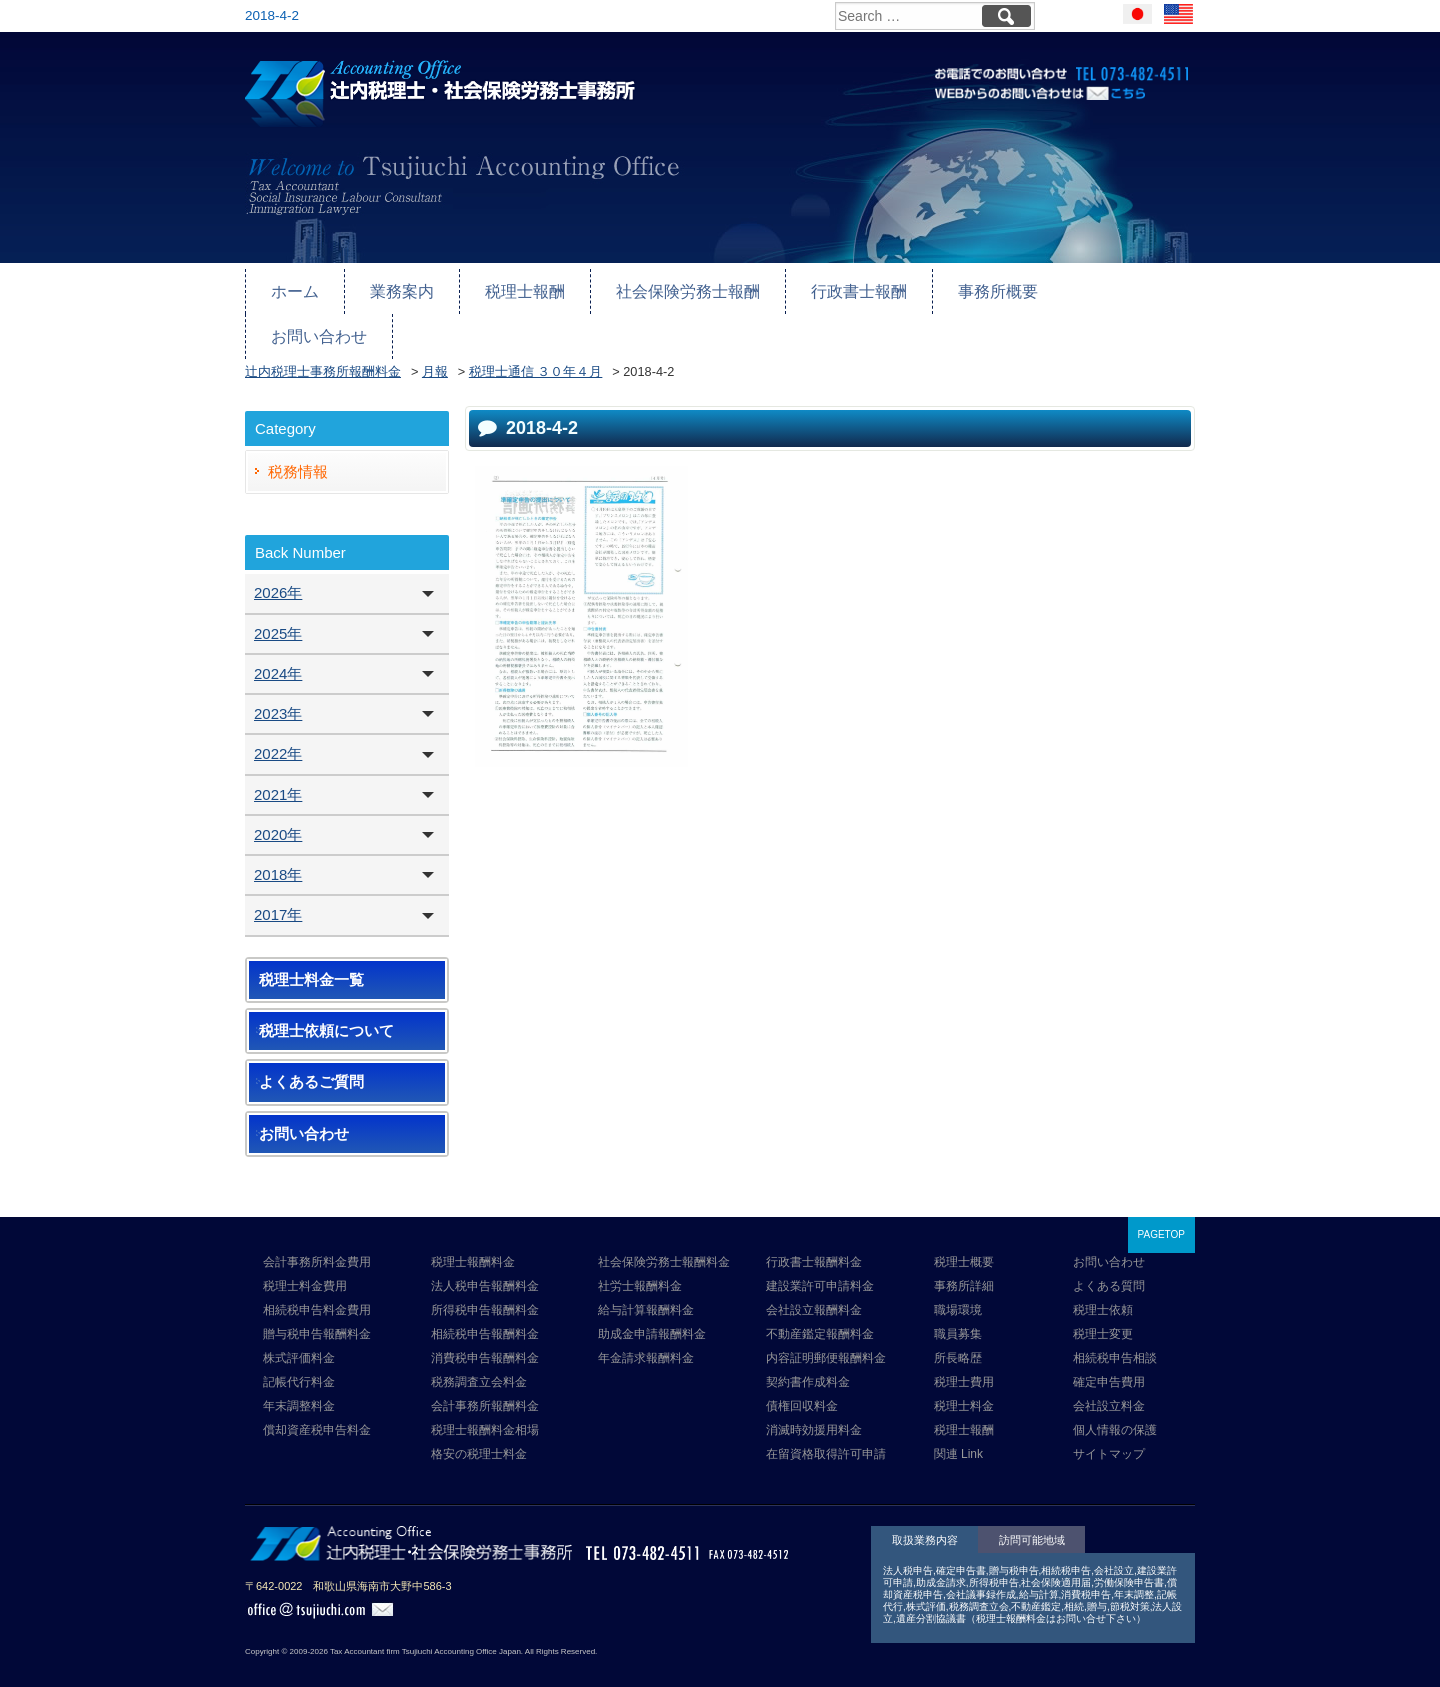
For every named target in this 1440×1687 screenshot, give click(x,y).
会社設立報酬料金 (814, 1283)
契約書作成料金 (808, 1355)
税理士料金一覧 (311, 953)
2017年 (278, 887)
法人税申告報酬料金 (485, 1259)
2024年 (278, 646)
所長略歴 (958, 1331)
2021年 (278, 767)
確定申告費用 (1109, 1355)
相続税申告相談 (1115, 1331)
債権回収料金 (802, 1379)
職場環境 (958, 1283)
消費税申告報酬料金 (485, 1331)
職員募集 (958, 1307)
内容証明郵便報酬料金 (826, 1331)
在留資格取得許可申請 (826, 1427)
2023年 (278, 686)
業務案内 (397, 286)
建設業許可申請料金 (820, 1259)
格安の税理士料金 (479, 1427)
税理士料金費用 (305, 1259)
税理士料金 (964, 1379)
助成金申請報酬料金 (652, 1307)
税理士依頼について (326, 1004)
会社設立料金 (1109, 1379)
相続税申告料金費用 (317, 1283)
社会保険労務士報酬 (671, 286)
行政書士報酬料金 (814, 1235)
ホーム (293, 286)
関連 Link (958, 1427)
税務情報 (298, 444)
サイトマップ (1109, 1427)
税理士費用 (964, 1355)
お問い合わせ (1102, 286)
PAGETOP (1161, 1207)
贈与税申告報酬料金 (317, 1307)
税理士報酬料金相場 (485, 1403)
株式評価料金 (299, 1331)
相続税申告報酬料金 (485, 1307)
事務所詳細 (964, 1259)
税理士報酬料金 (473, 1235)
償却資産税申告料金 (317, 1403)
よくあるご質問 (311, 1055)
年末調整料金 (299, 1379)
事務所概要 (968, 286)
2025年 (278, 606)
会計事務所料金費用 (317, 1235)
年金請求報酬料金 (646, 1331)
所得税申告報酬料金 (485, 1283)
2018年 (278, 847)
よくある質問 (1109, 1259)
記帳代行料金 (299, 1355)
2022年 (278, 726)
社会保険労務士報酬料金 (664, 1235)
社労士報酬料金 (640, 1259)
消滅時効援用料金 (814, 1403)
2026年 (278, 565)
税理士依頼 (1103, 1283)
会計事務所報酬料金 (485, 1379)
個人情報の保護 (1115, 1403)
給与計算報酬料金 (646, 1283)
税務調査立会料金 (479, 1355)
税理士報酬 (515, 286)
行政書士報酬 (835, 286)
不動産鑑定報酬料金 (820, 1307)
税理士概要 (964, 1235)
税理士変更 (1103, 1307)
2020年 (278, 807)
